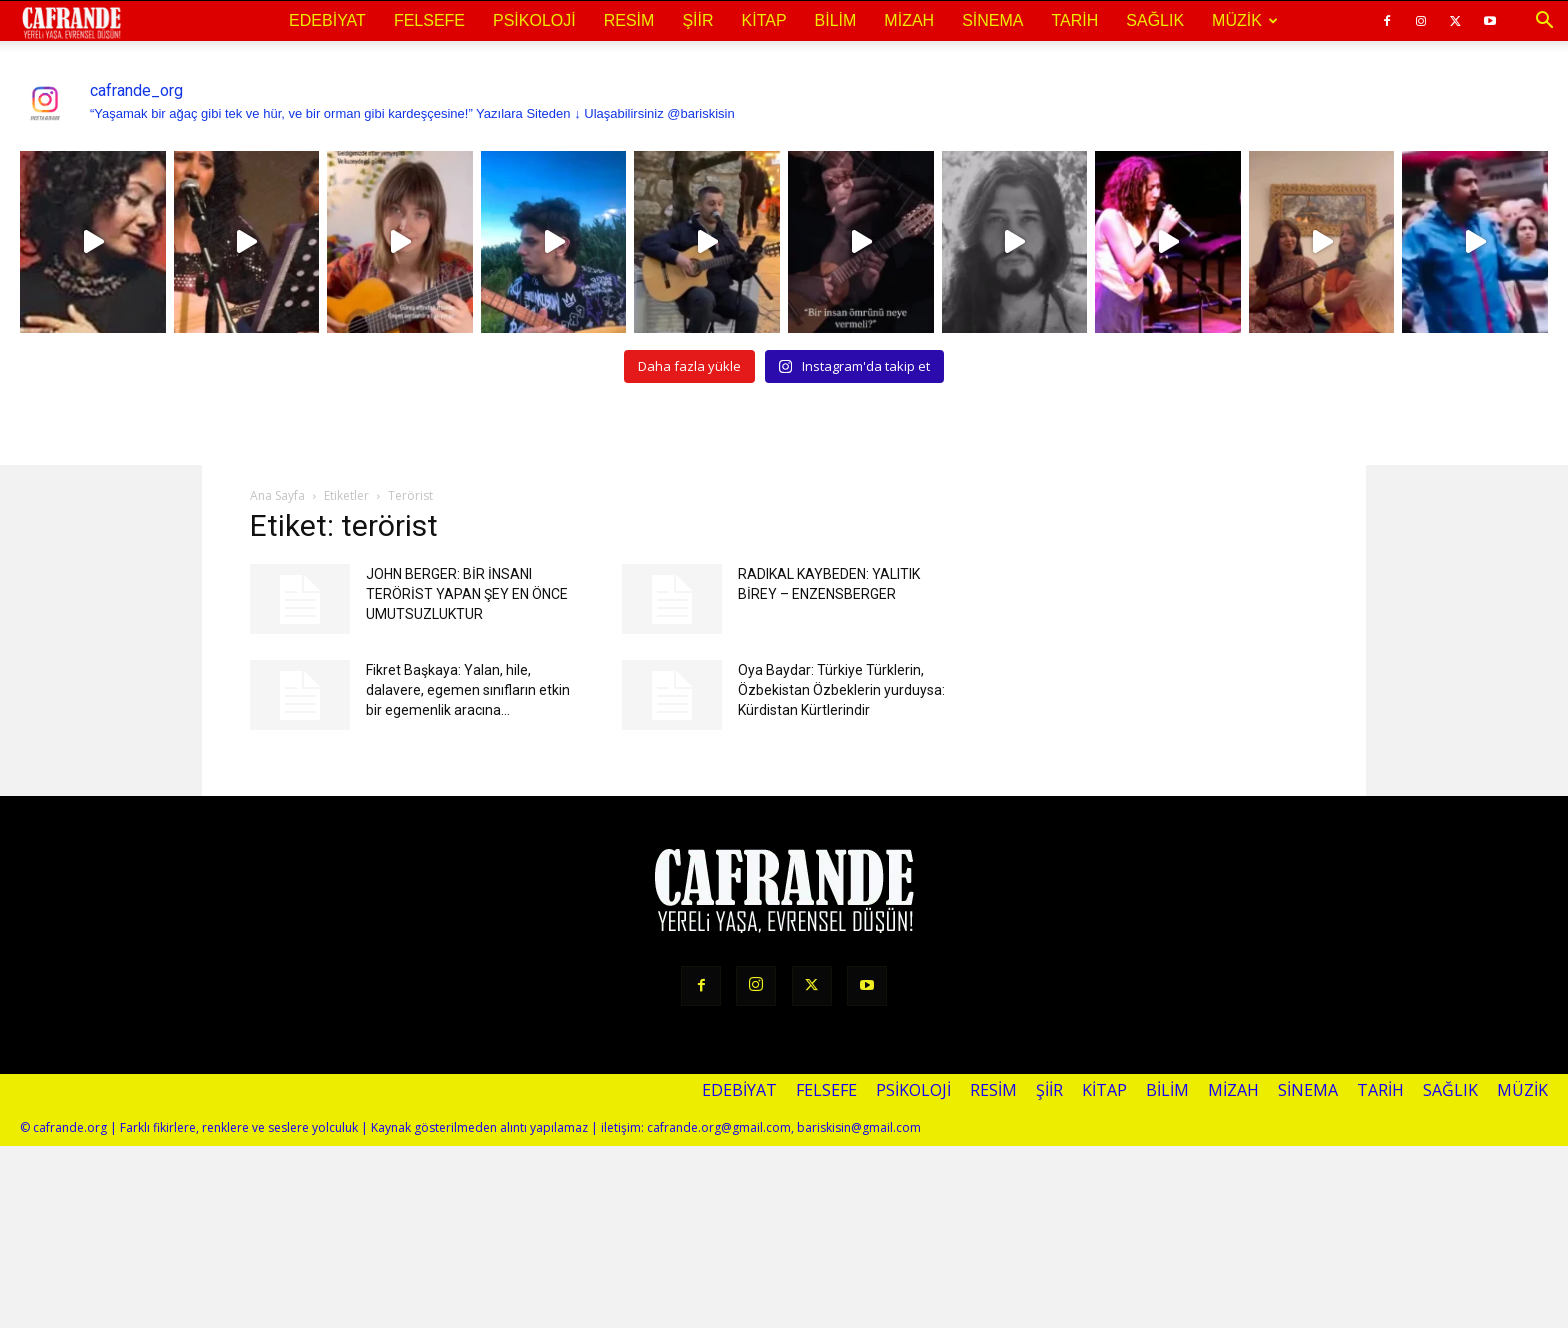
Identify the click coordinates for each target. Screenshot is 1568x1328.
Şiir (697, 20)
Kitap (764, 20)
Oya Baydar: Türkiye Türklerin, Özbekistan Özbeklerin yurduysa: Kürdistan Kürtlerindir (841, 690)
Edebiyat (327, 20)
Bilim (836, 20)
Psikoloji (534, 20)
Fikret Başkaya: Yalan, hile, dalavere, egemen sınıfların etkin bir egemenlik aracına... (468, 690)
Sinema (992, 20)
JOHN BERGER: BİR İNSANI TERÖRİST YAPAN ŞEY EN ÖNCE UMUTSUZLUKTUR (467, 594)
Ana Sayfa (277, 495)
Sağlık (1155, 20)
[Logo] (71, 22)
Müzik (1245, 20)
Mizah (909, 20)
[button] (1544, 21)
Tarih (1074, 20)
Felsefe (429, 20)
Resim (629, 20)
